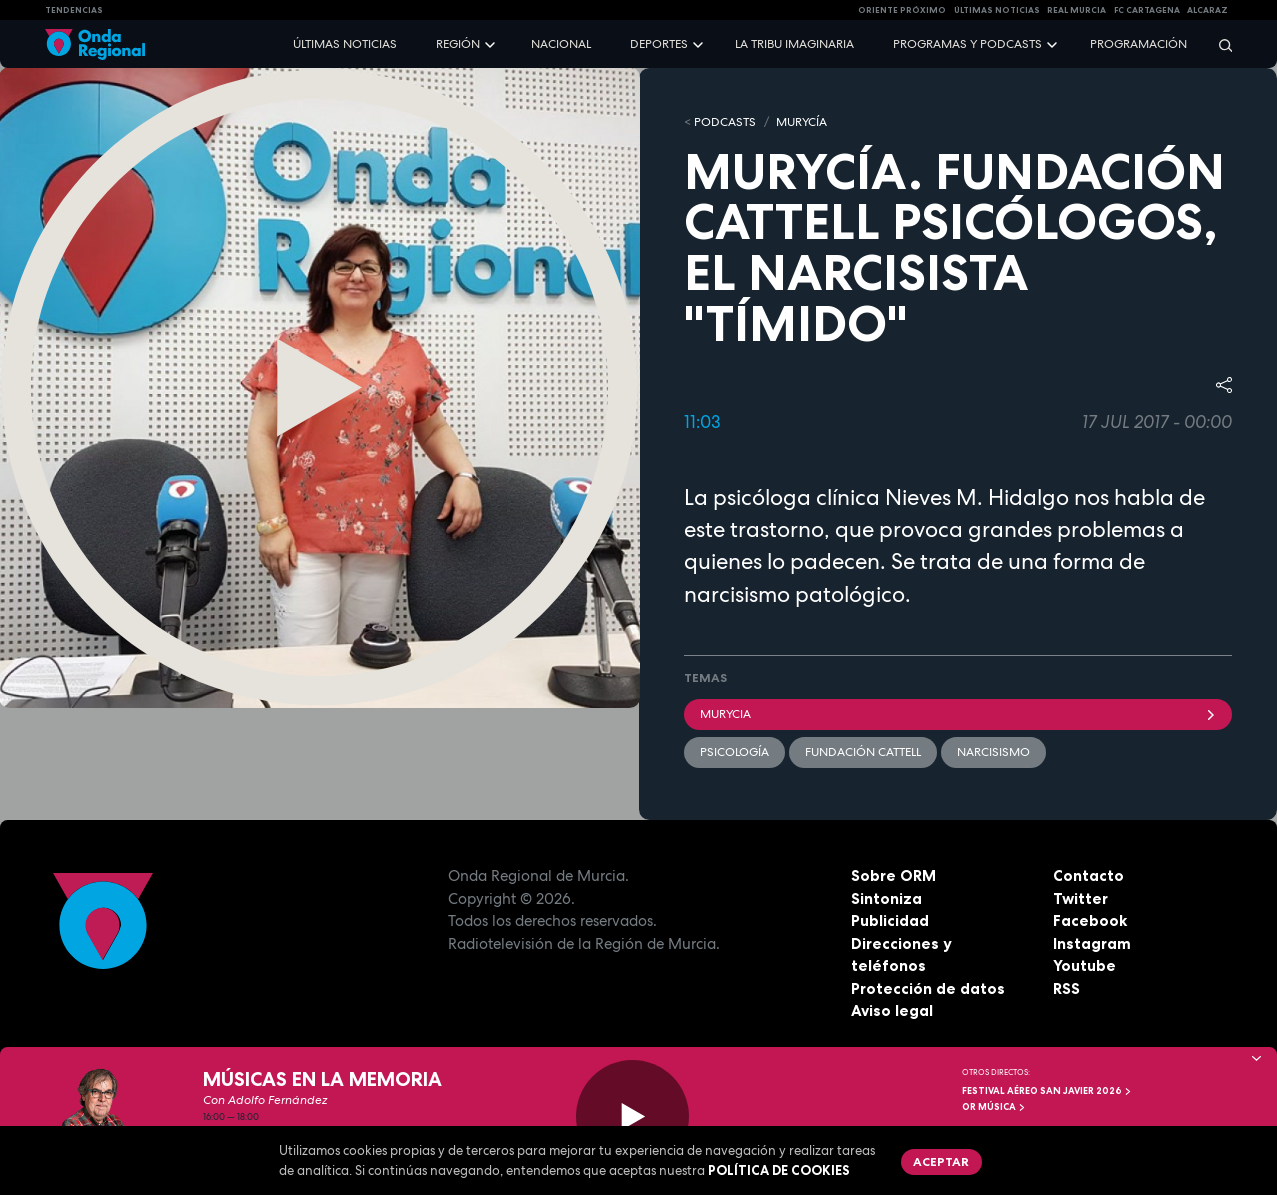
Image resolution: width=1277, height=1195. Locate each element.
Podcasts (725, 122)
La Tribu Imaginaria (794, 44)
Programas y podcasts (967, 44)
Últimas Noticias (997, 10)
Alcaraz (1207, 10)
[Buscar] (1219, 44)
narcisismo (993, 752)
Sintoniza (886, 898)
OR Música (994, 1107)
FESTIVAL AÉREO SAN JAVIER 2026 (1047, 1091)
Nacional (561, 44)
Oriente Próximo (902, 10)
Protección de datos (928, 988)
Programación (1138, 44)
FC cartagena (1147, 10)
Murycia (958, 714)
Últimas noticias (345, 44)
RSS (1066, 988)
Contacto (1088, 875)
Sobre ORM (893, 875)
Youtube (1084, 965)
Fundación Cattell (863, 752)
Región (458, 44)
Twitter (1080, 898)
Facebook (1090, 920)
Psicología (734, 752)
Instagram (1092, 943)
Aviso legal (892, 1010)
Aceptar (941, 1161)
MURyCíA (801, 122)
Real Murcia (1076, 10)
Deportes (659, 44)
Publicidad (890, 920)
